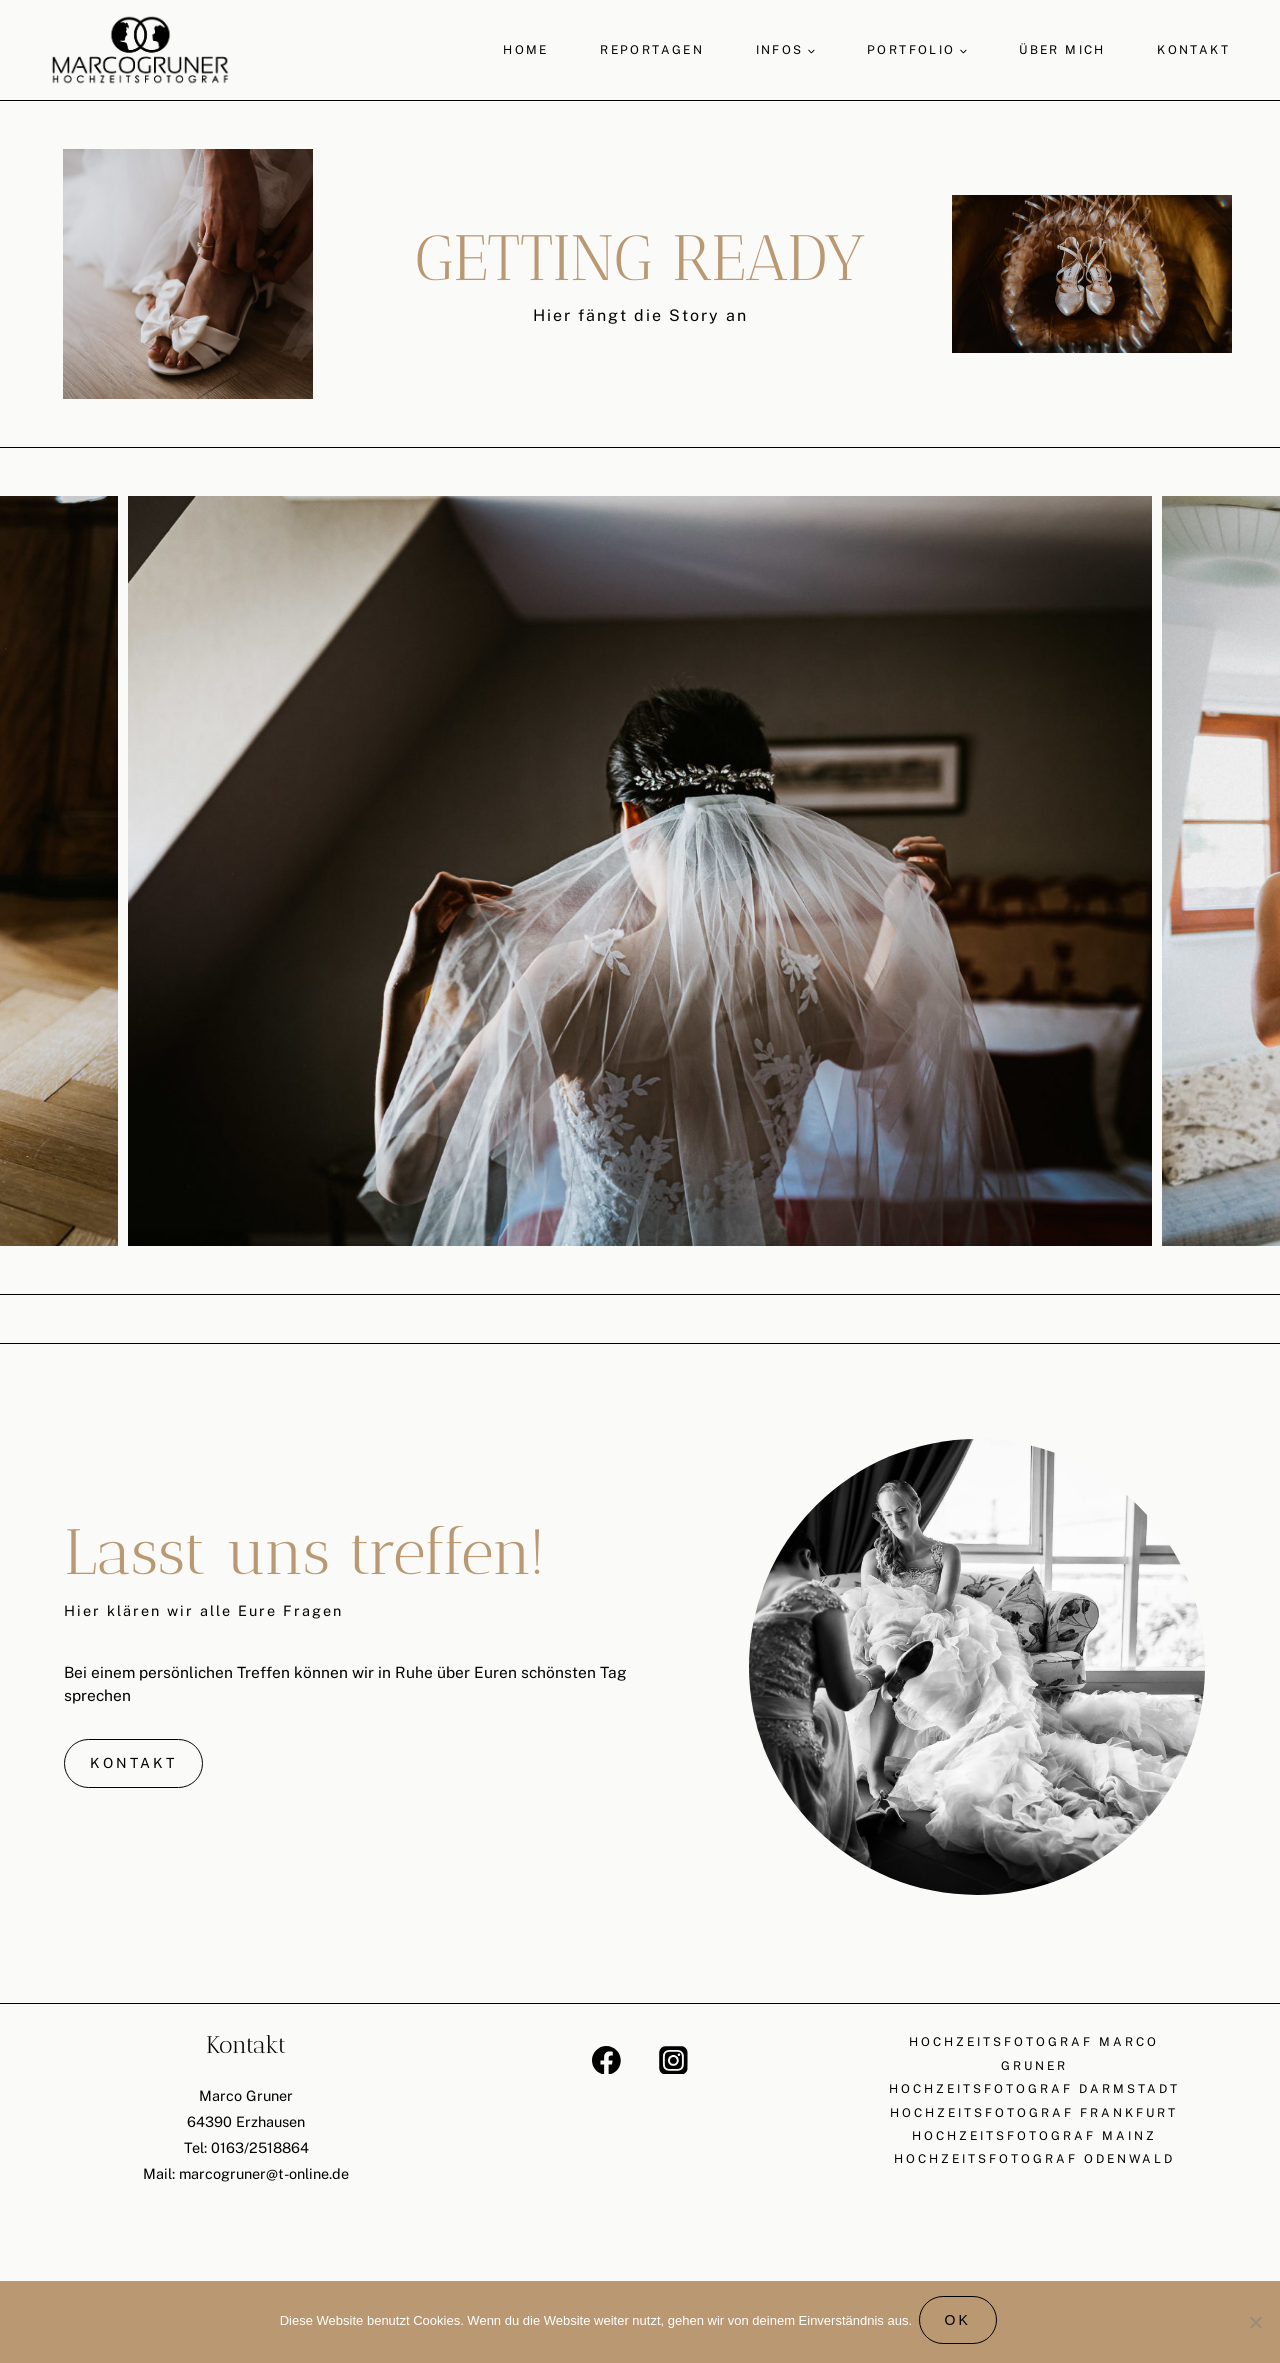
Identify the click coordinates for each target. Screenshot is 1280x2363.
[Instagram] (673, 2061)
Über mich (1062, 50)
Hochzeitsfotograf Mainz (1034, 2140)
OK (961, 2324)
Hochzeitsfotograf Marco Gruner (1034, 2056)
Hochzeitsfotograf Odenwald (1034, 2164)
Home (526, 50)
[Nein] (1255, 2324)
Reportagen (652, 50)
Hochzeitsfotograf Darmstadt (1034, 2092)
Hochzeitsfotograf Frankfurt (1034, 2116)
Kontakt (1193, 50)
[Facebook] (606, 2061)
